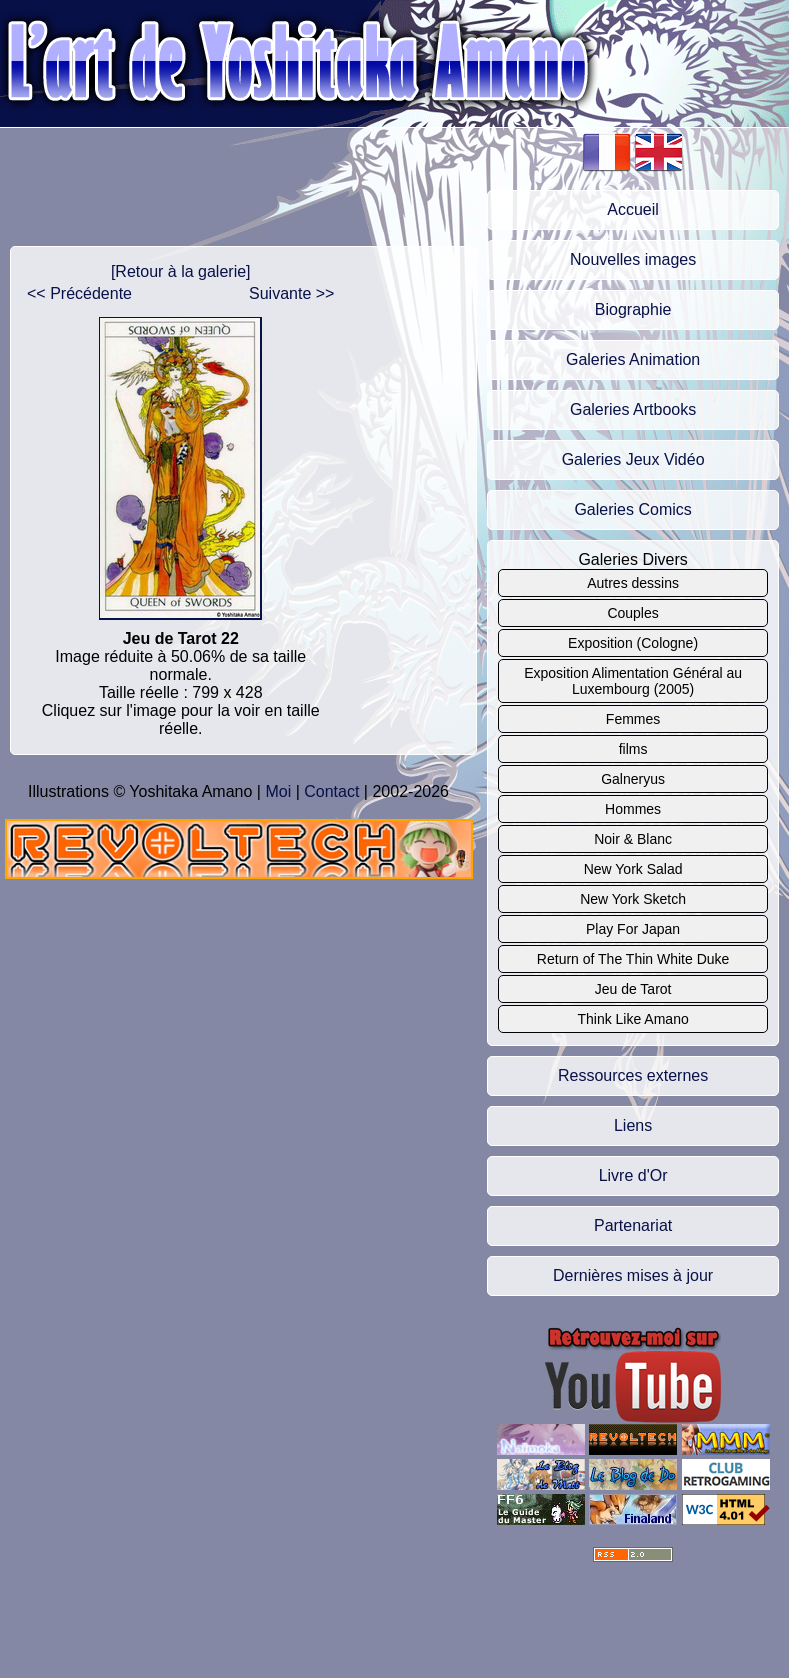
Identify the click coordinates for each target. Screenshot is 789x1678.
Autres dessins (633, 583)
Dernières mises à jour (633, 1275)
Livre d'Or (633, 1175)
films (633, 749)
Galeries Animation (633, 359)
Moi (278, 791)
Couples (632, 613)
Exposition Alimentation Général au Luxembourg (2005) (633, 681)
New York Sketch (633, 899)
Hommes (633, 809)
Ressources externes (633, 1075)
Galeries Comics (632, 509)
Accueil (633, 209)
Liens (633, 1125)
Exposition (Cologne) (633, 643)
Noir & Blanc (633, 839)
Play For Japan (633, 929)
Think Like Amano (632, 1019)
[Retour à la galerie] (181, 271)
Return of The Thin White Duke (633, 959)
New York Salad (633, 869)
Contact (331, 791)
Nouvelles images (633, 259)
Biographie (633, 309)
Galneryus (633, 779)
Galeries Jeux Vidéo (633, 459)
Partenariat (633, 1225)
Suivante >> (291, 293)
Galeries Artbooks (633, 409)
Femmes (633, 719)
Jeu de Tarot (633, 989)
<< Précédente (79, 293)
